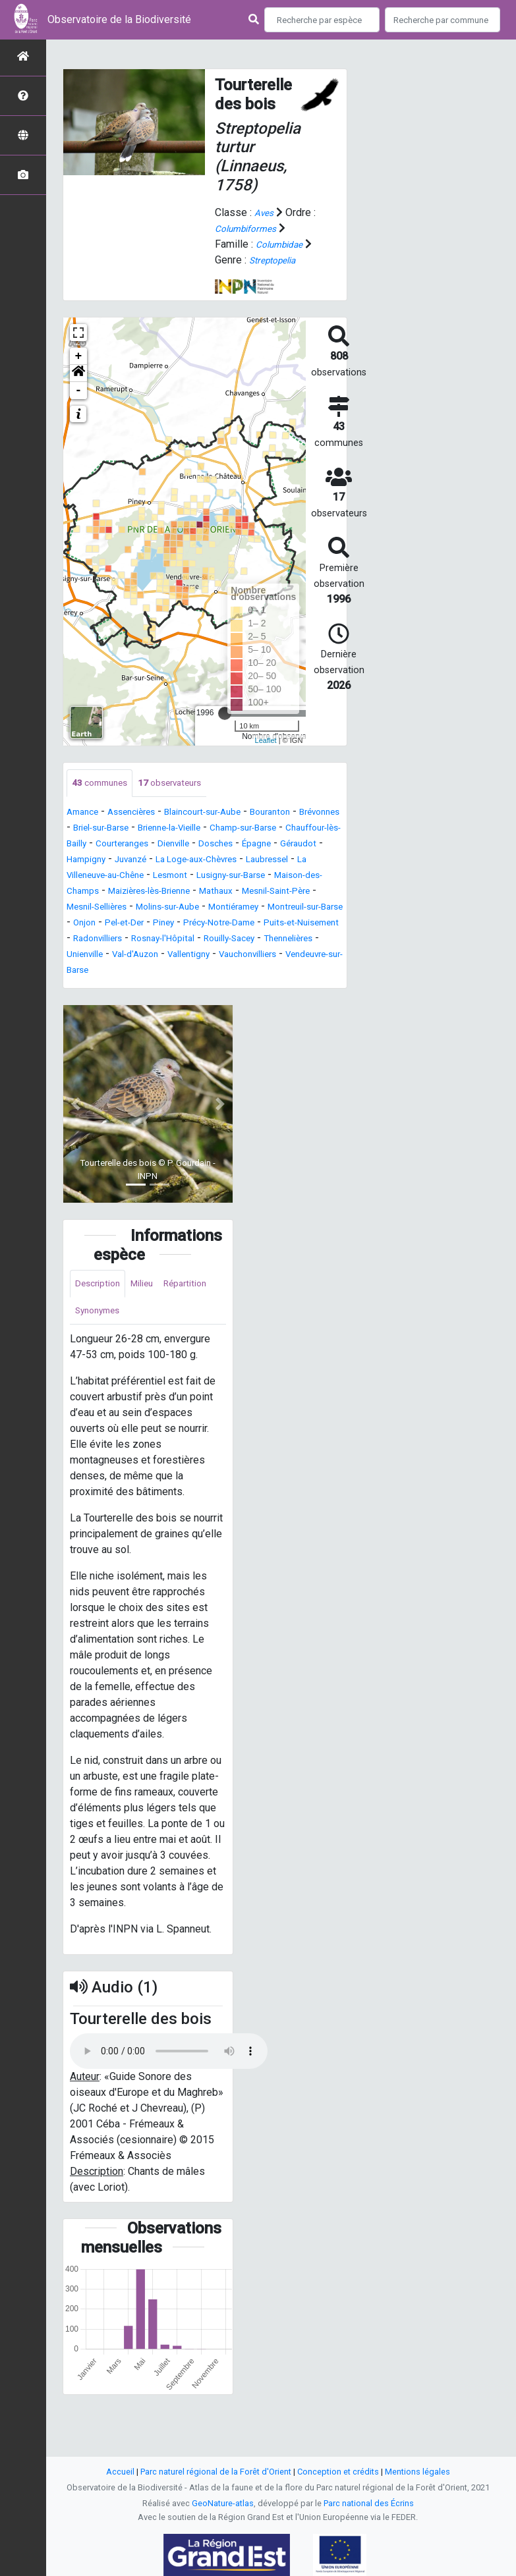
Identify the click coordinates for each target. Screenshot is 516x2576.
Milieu (153, 1318)
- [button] (78, 390)
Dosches (87, 861)
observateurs (185, 784)
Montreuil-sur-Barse (113, 940)
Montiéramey (270, 924)
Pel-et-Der (228, 940)
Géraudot (181, 861)
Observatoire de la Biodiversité (119, 19)
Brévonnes (91, 829)
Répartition (100, 1348)
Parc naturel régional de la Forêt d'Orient (215, 2472)
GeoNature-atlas (223, 2503)
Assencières (142, 814)
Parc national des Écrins (369, 2503)
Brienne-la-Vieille (245, 829)
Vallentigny (137, 987)
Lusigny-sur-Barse (159, 893)
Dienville (314, 845)
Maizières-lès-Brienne (119, 908)
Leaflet (266, 740)
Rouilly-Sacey (145, 972)
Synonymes (163, 1348)
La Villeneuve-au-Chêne (277, 877)
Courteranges (254, 845)
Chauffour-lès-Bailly (167, 845)
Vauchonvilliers (207, 987)
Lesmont (87, 893)
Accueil (120, 2472)
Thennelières (216, 972)
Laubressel (187, 877)
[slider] (224, 713)
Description (102, 1318)
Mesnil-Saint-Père (270, 908)
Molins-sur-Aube (192, 924)
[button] (78, 373)
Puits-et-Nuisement (178, 956)
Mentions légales (417, 2472)
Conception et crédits (338, 2472)
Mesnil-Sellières (105, 924)
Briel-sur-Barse (160, 829)
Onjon (181, 940)
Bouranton (304, 814)
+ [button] (78, 356)
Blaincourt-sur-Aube (226, 814)
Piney (275, 940)
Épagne (134, 861)
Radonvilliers (263, 956)
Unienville (277, 972)
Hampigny (235, 861)
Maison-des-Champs (260, 893)
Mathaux (199, 908)
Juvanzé (286, 861)
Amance (85, 814)
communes (104, 784)
